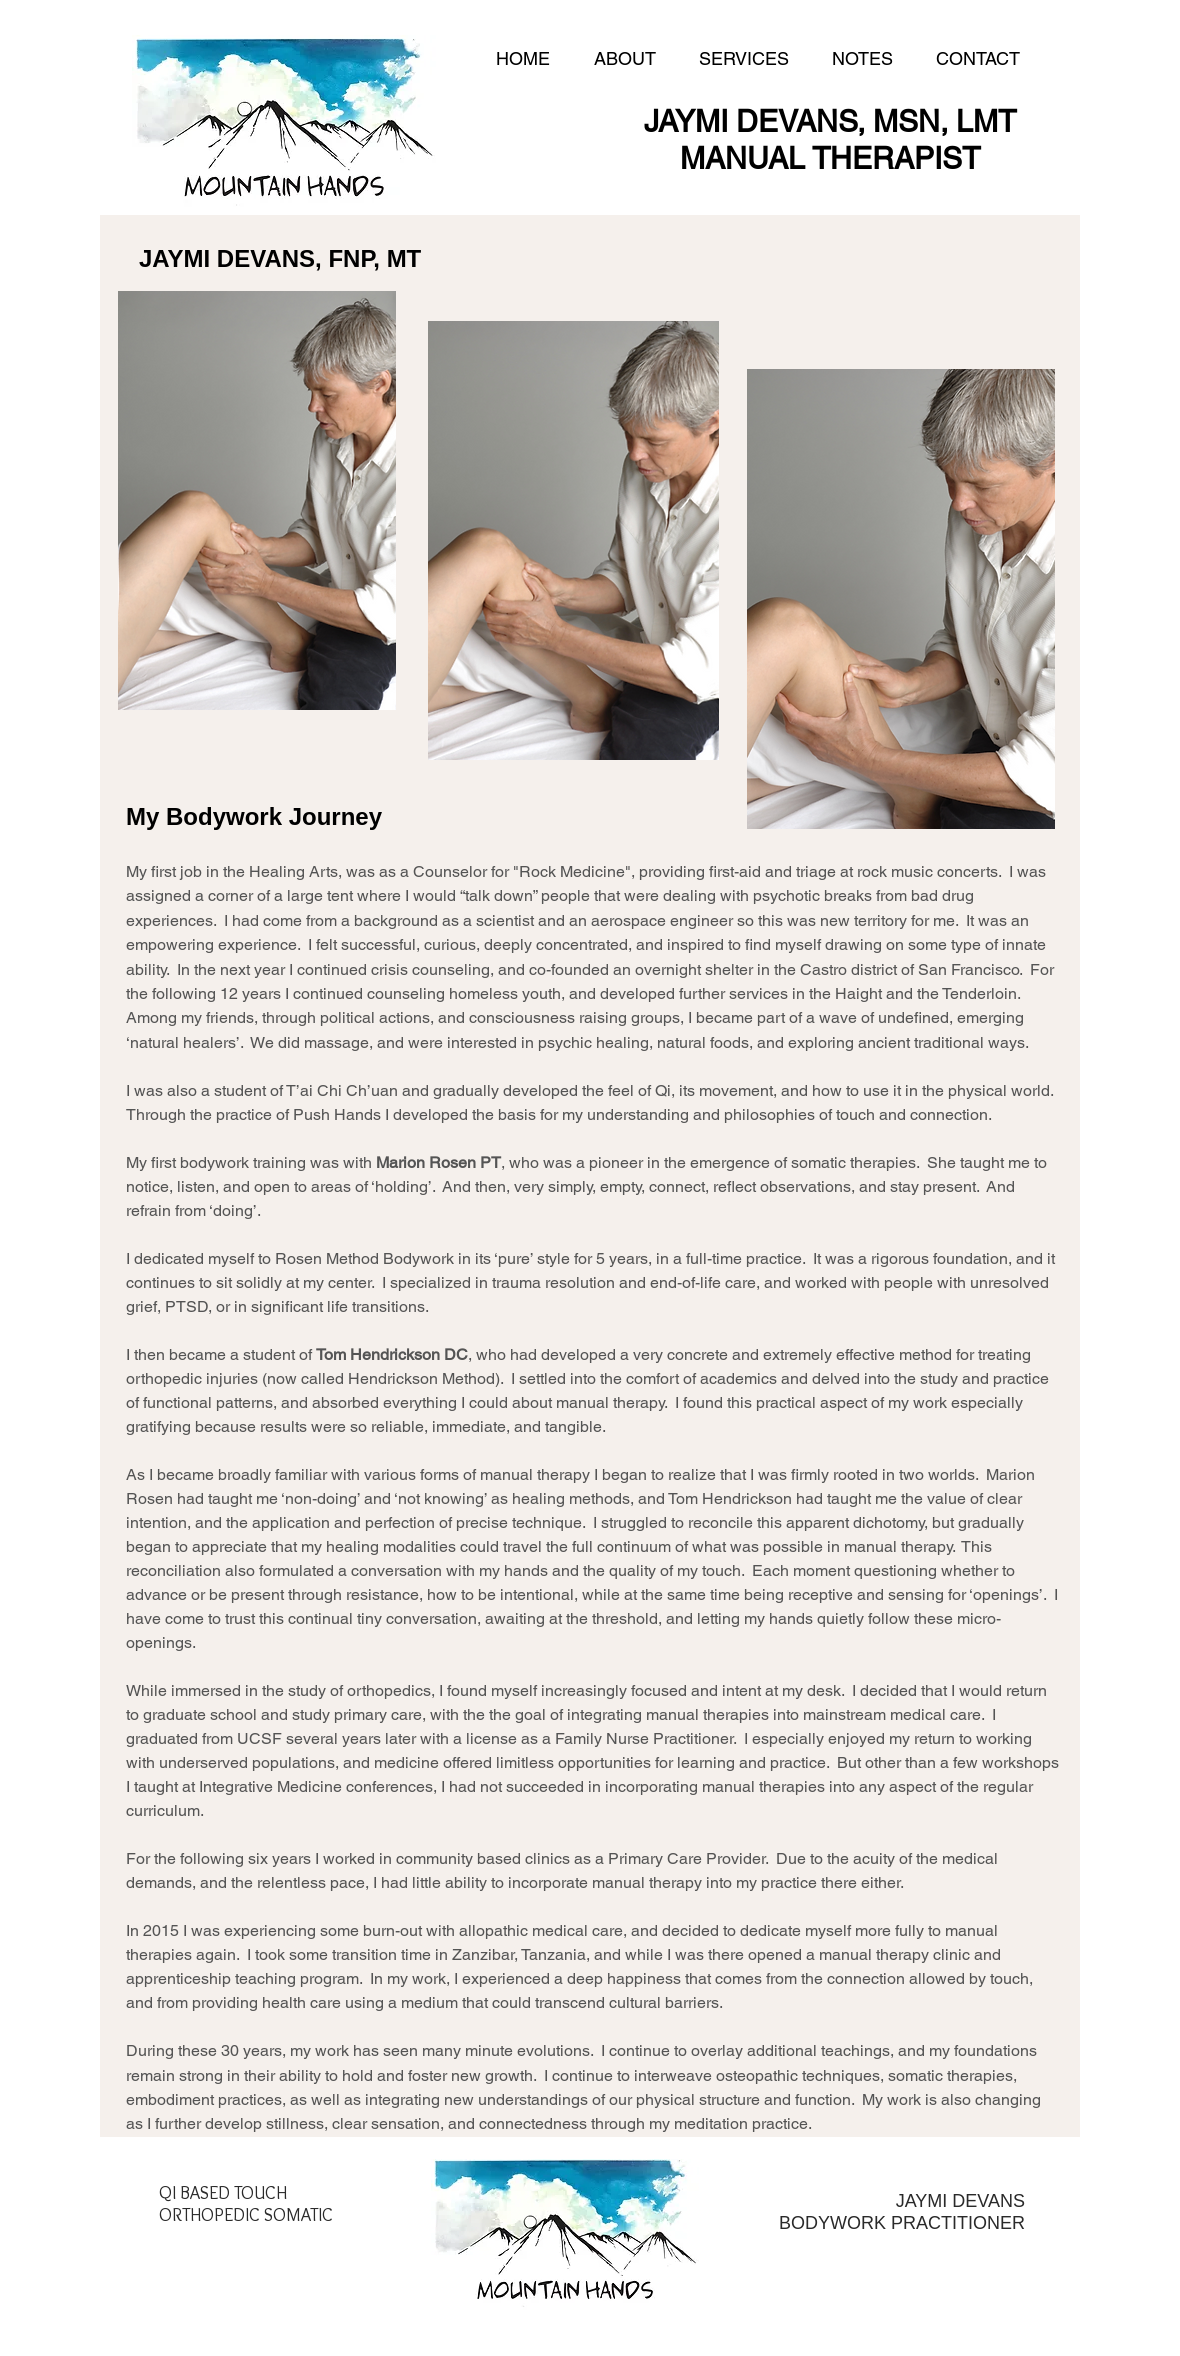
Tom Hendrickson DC (392, 1354)
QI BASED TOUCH (223, 2193)
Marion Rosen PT (438, 1162)
